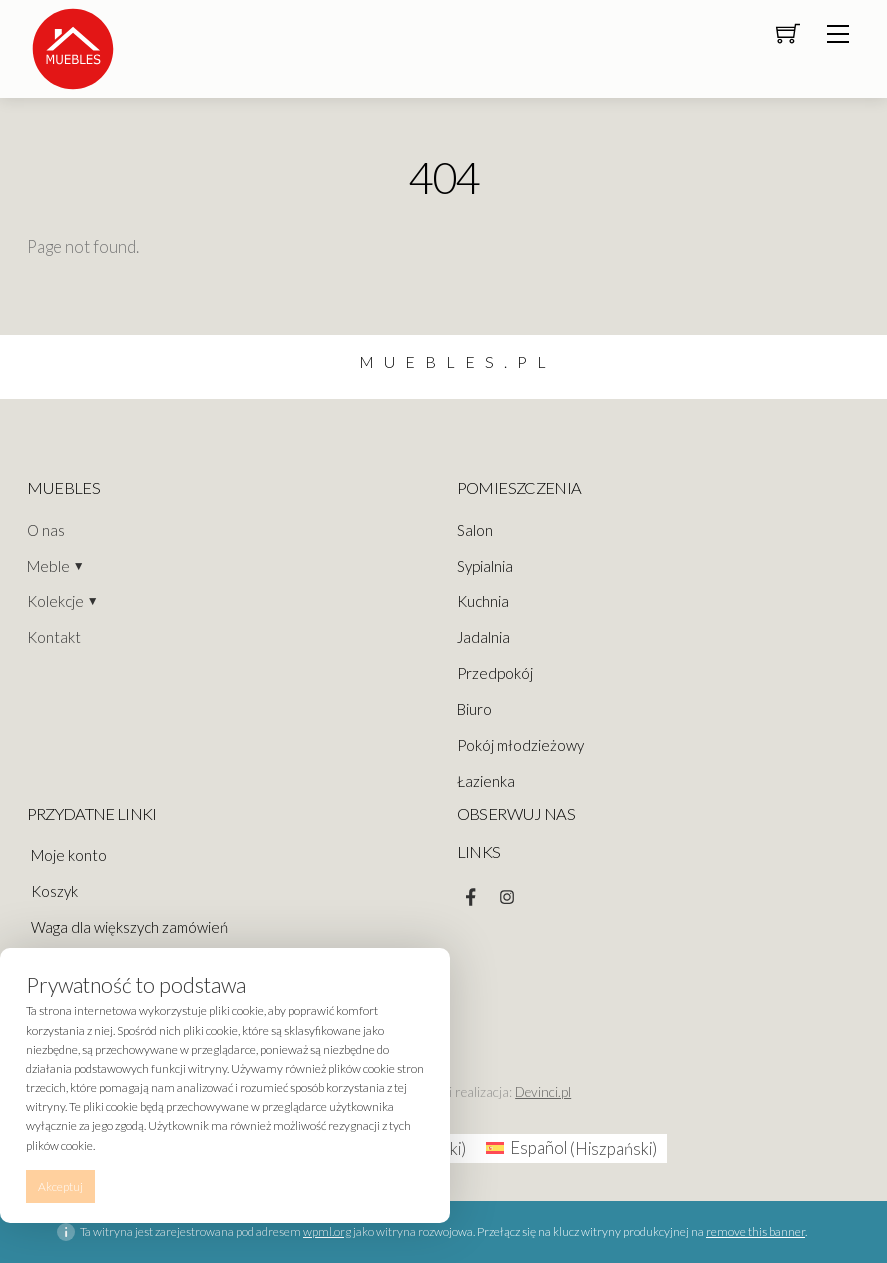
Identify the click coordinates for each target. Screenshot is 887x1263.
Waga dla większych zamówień (129, 927)
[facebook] (471, 892)
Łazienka (486, 781)
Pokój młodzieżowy (520, 745)
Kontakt (54, 637)
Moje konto (69, 855)
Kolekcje (55, 601)
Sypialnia (485, 566)
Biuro (474, 709)
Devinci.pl (543, 1092)
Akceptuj (60, 1186)
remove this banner (755, 1231)
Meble (48, 566)
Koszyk (54, 891)
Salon (475, 530)
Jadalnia (483, 637)
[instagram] (507, 892)
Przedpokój (495, 673)
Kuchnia (483, 601)
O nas (46, 530)
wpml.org (327, 1231)
